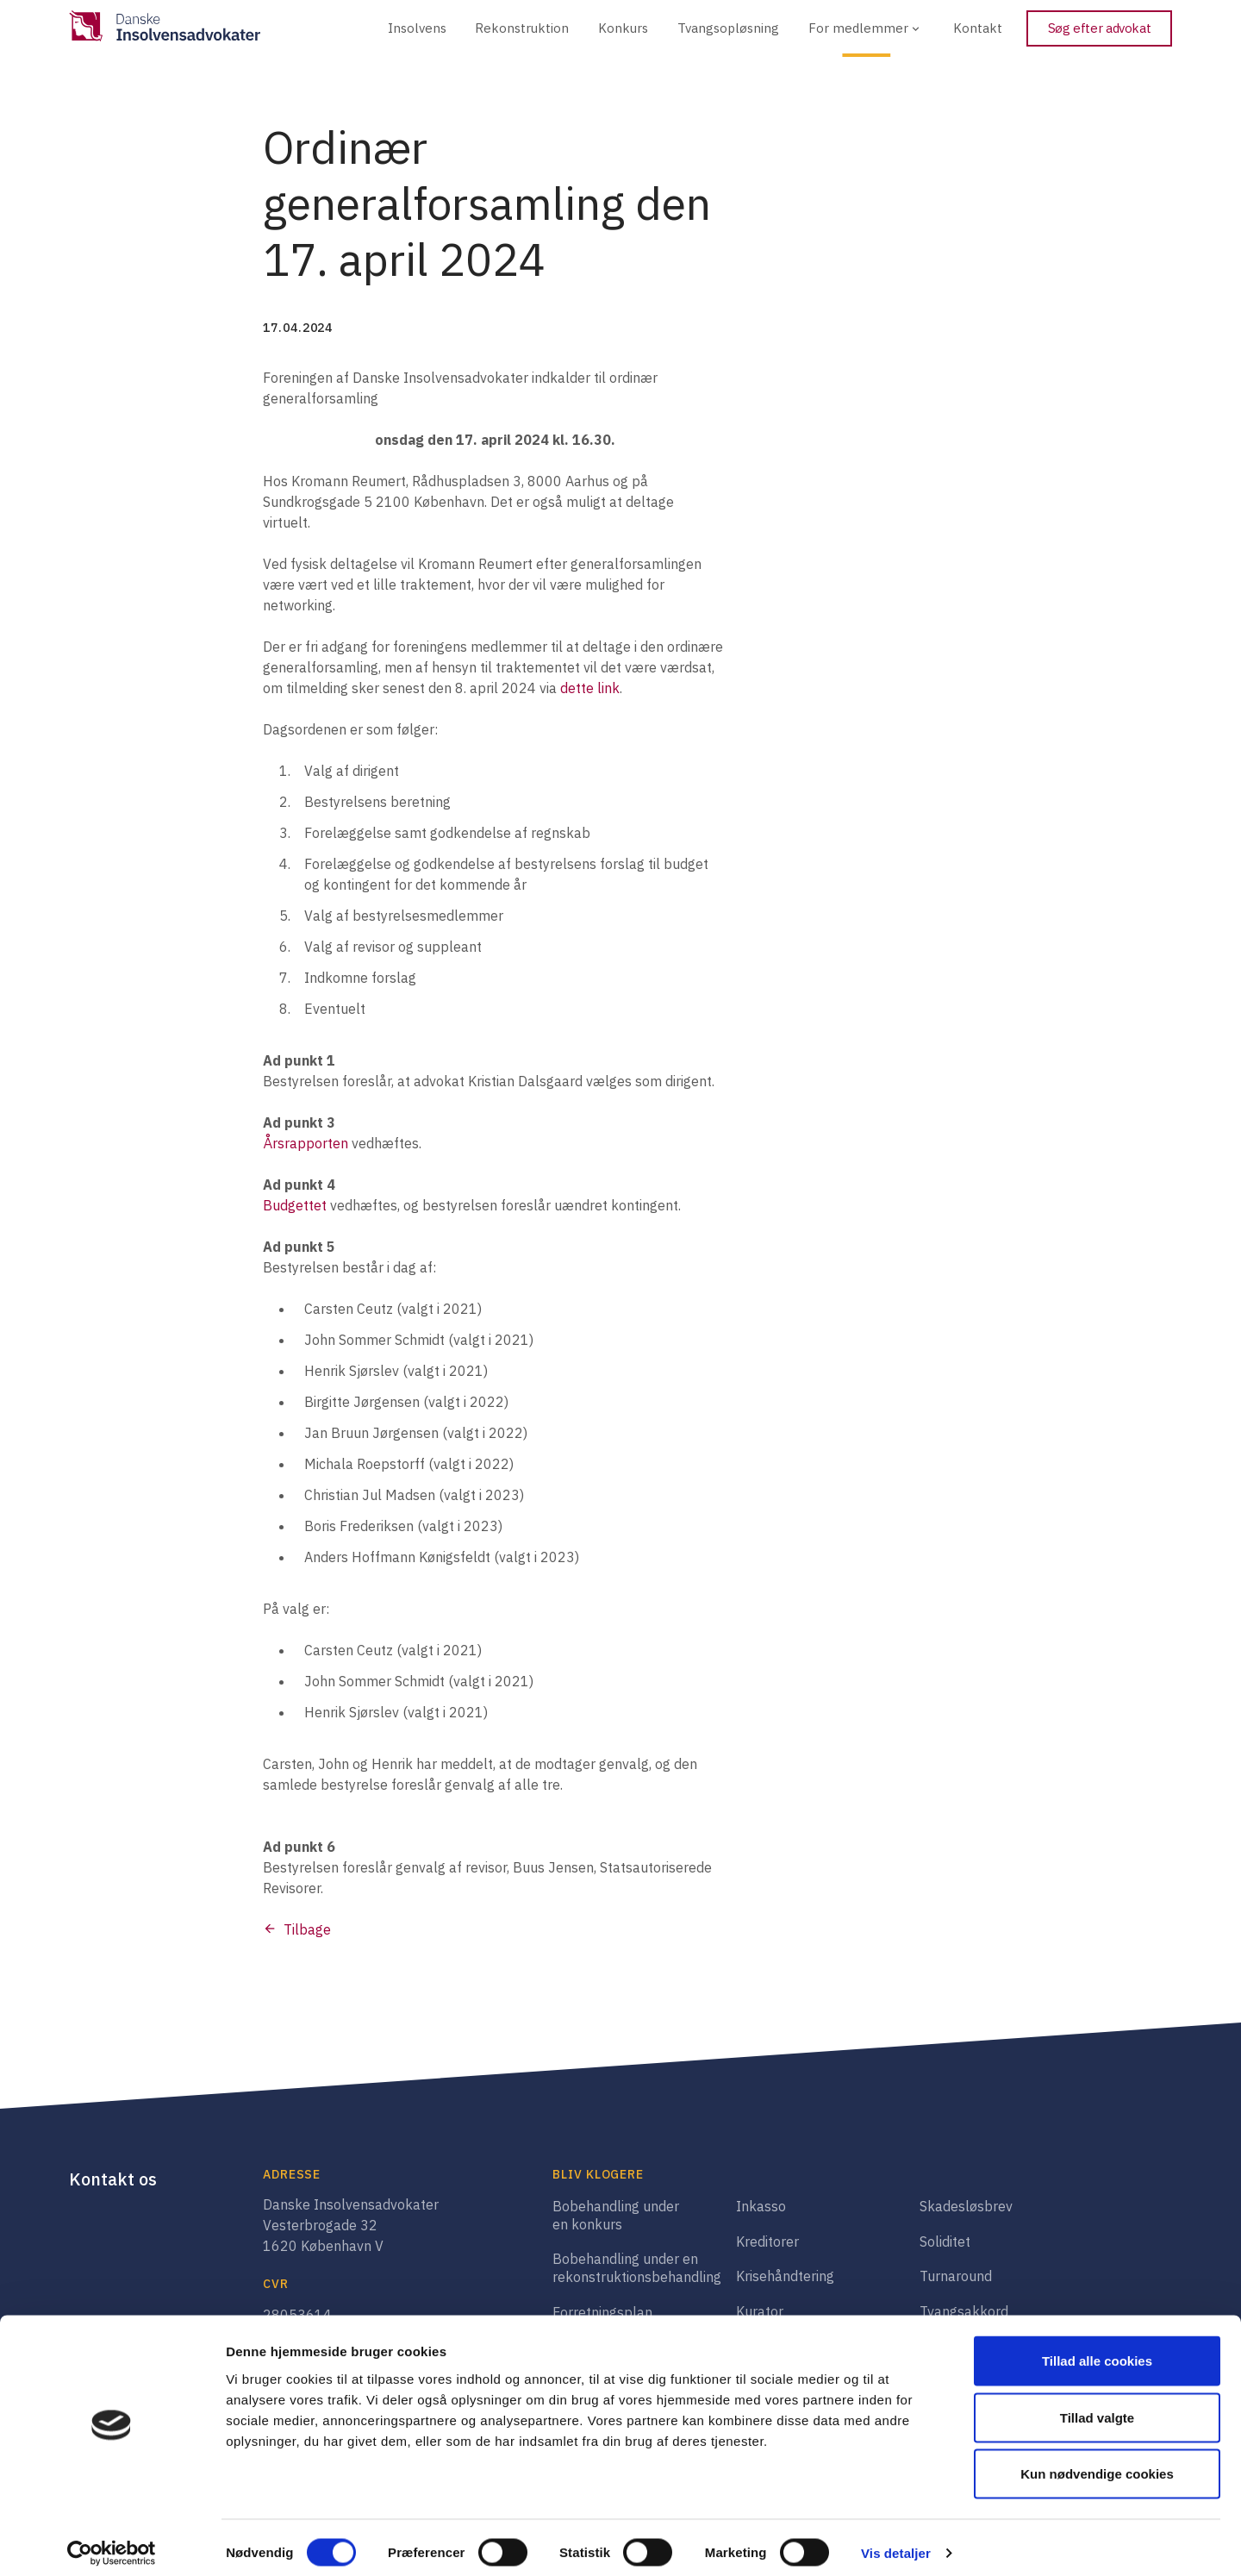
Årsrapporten (305, 1143)
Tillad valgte (1097, 2406)
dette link (590, 688)
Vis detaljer (896, 2542)
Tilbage (307, 1929)
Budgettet (295, 1205)
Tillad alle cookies (1097, 2349)
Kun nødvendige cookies (1097, 2462)
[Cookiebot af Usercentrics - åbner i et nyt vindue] (111, 2542)
